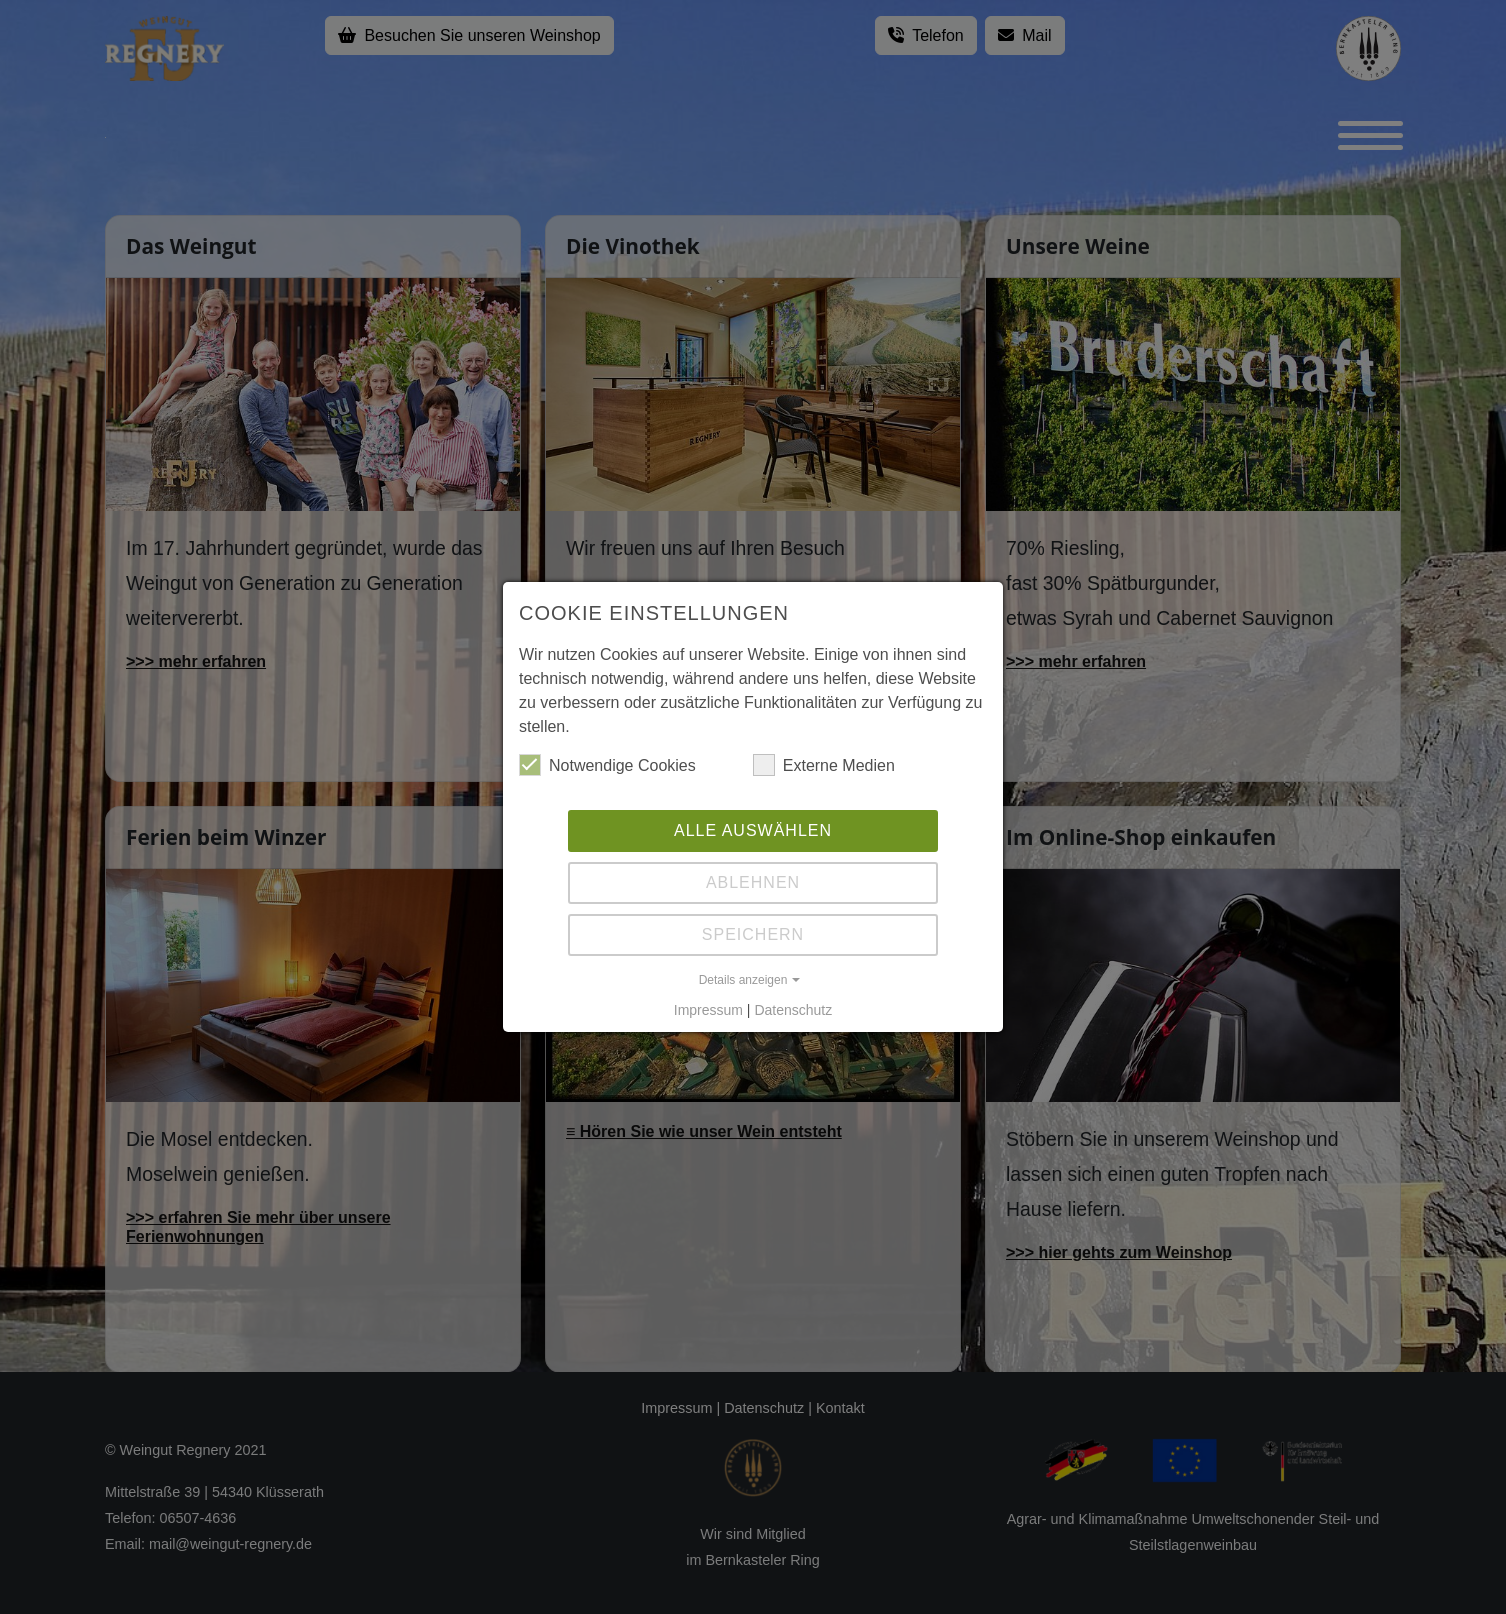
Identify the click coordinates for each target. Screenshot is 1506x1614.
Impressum (708, 1010)
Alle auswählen (753, 830)
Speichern (753, 934)
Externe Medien (824, 765)
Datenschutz (793, 1010)
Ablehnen (753, 882)
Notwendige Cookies (607, 765)
